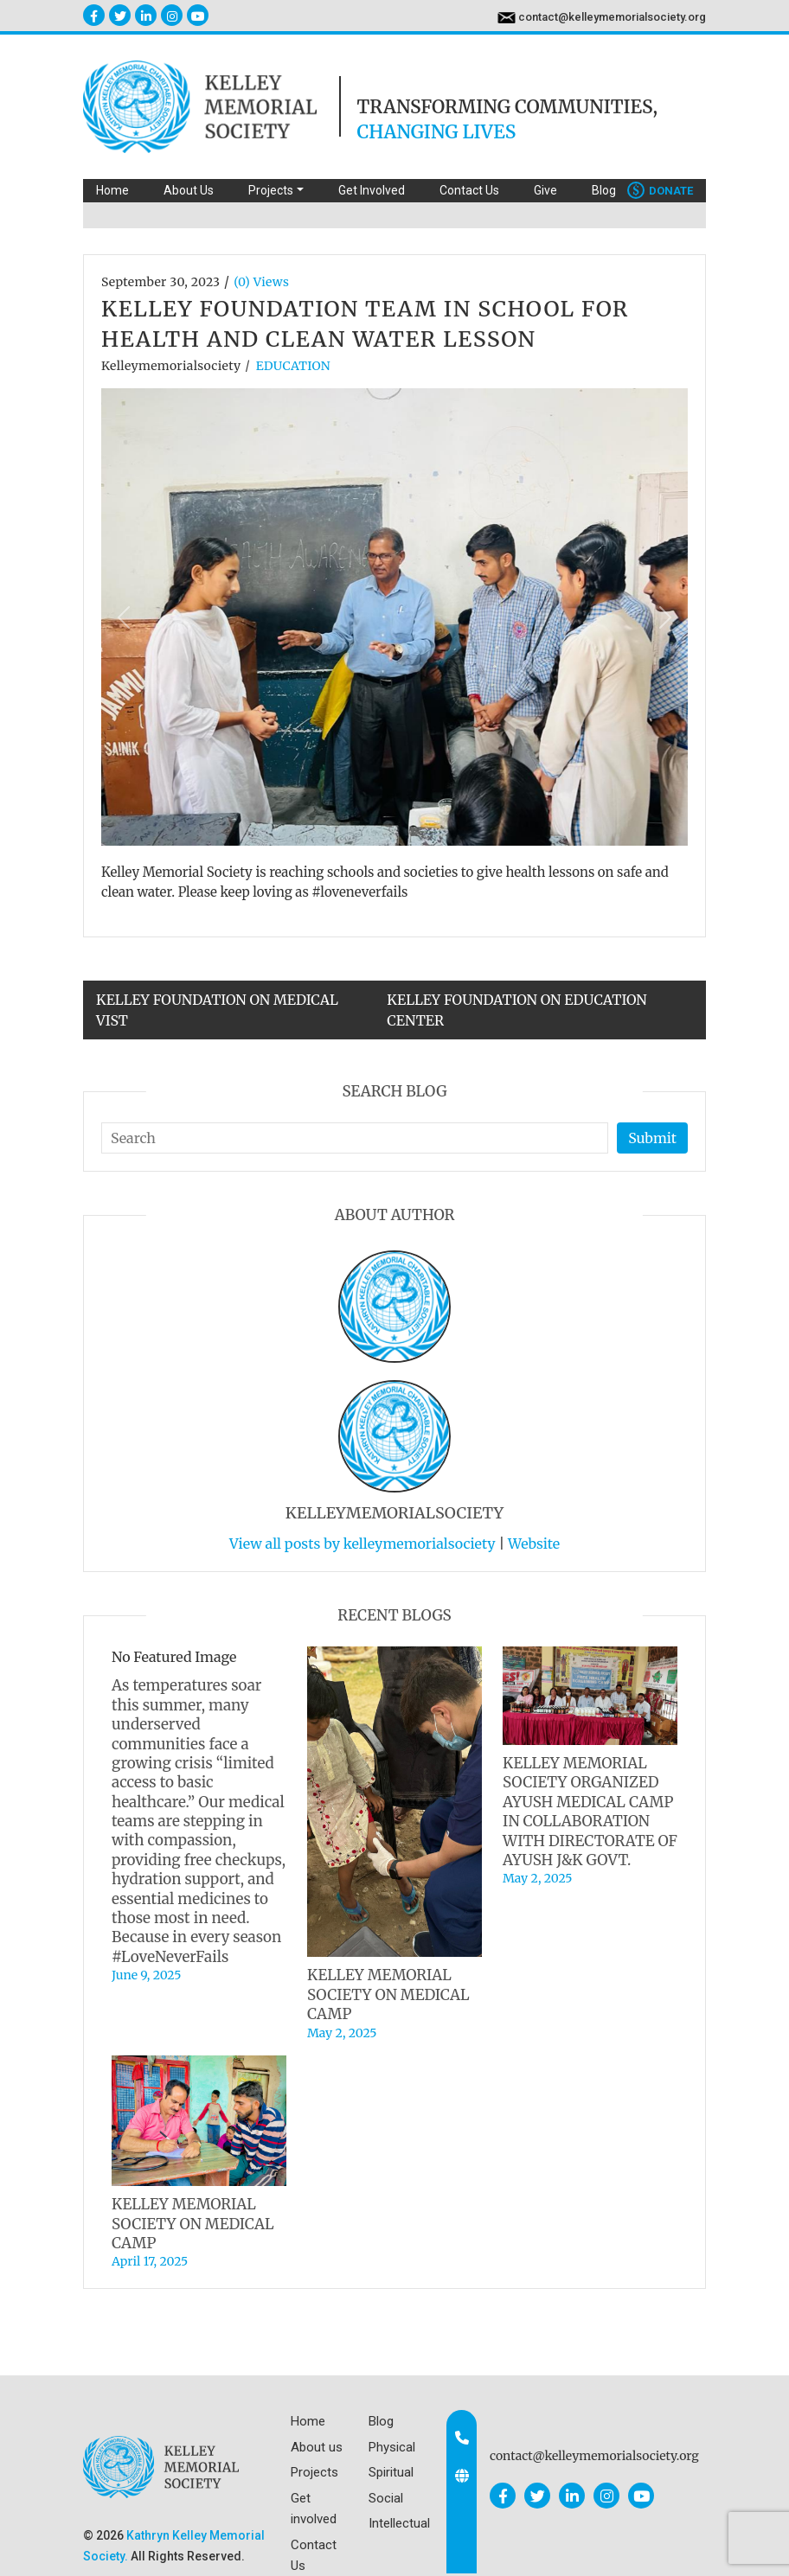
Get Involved (371, 190)
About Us (189, 190)
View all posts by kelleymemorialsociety (362, 1543)
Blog (604, 190)
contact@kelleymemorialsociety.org (612, 16)
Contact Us (469, 190)
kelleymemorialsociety (171, 366)
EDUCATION (293, 366)
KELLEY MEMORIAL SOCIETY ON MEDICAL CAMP (388, 1994)
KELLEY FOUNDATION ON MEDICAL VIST (217, 1010)
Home (112, 190)
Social (386, 2498)
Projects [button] (270, 190)
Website (534, 1543)
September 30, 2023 (160, 282)
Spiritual (391, 2472)
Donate (660, 190)
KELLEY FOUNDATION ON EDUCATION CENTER (516, 1010)
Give (545, 190)
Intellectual (399, 2523)
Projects (314, 2472)
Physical (392, 2447)
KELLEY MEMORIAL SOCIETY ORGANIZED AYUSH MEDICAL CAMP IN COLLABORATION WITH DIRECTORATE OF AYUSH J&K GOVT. (590, 1812)
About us (317, 2447)
